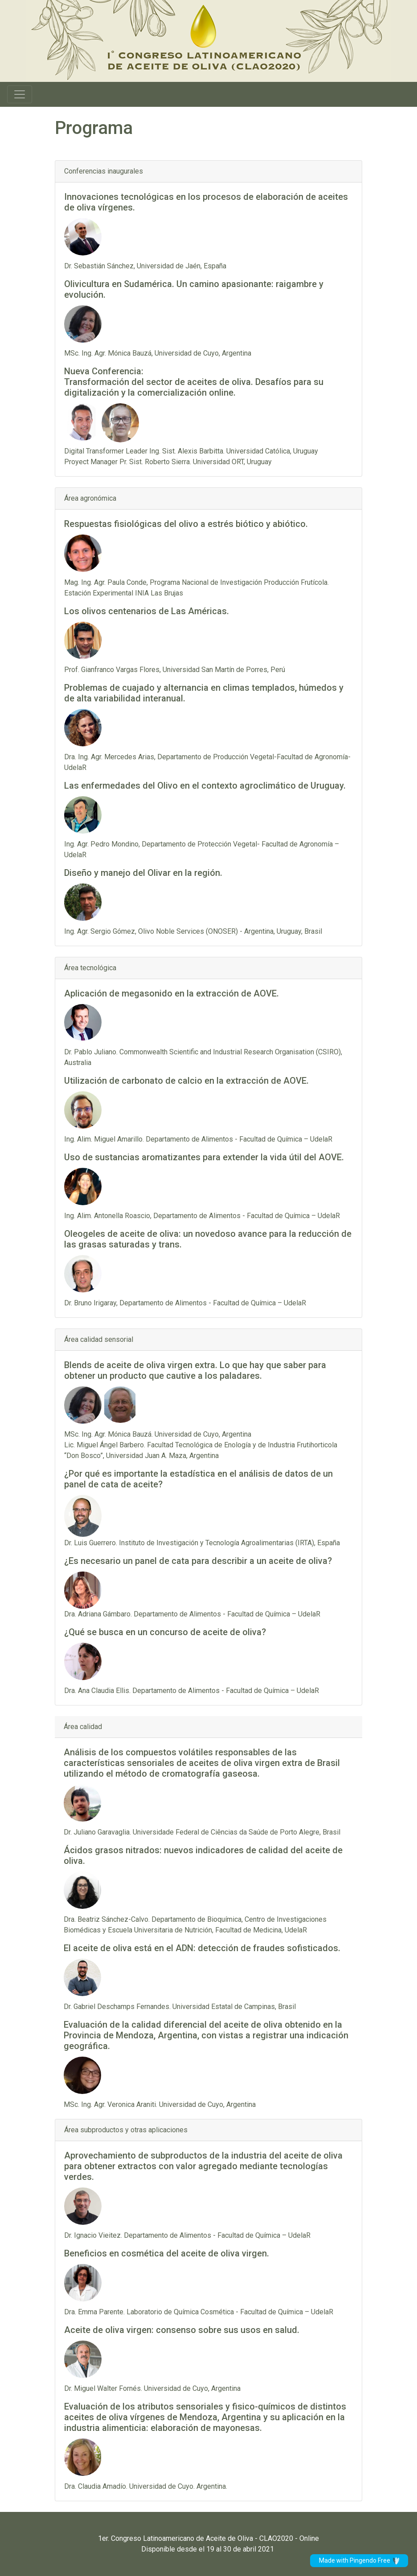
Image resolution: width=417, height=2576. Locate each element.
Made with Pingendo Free (359, 2560)
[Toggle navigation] (19, 94)
